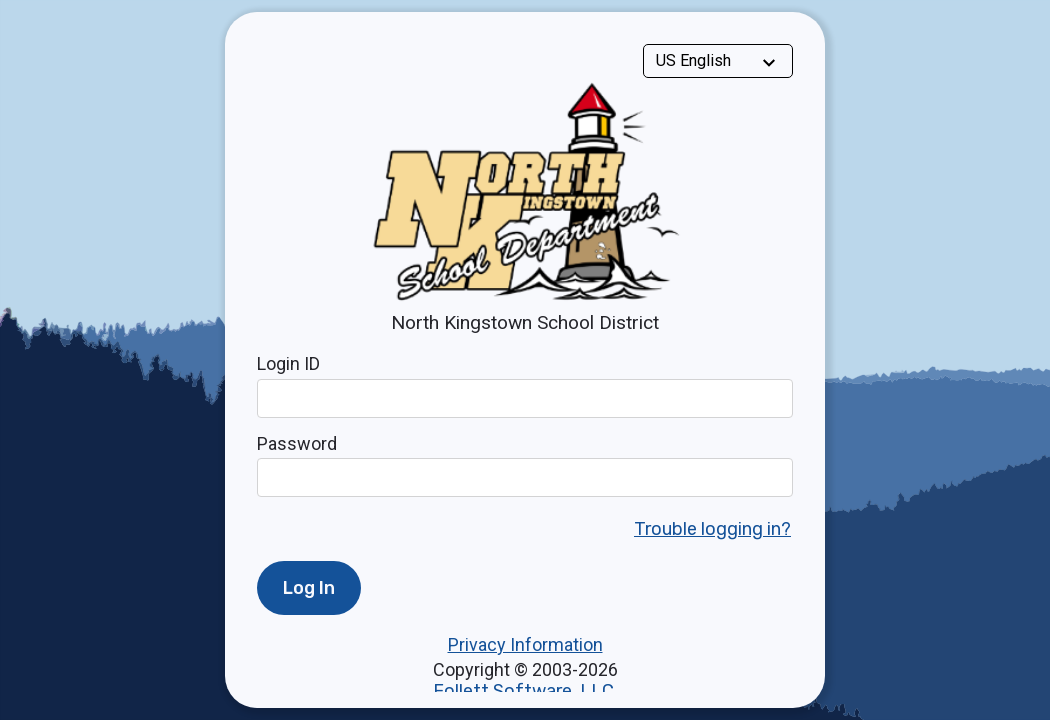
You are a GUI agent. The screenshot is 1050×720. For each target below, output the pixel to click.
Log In (309, 588)
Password (297, 443)
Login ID (288, 363)
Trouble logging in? (712, 529)
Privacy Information (525, 644)
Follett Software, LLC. (525, 691)
